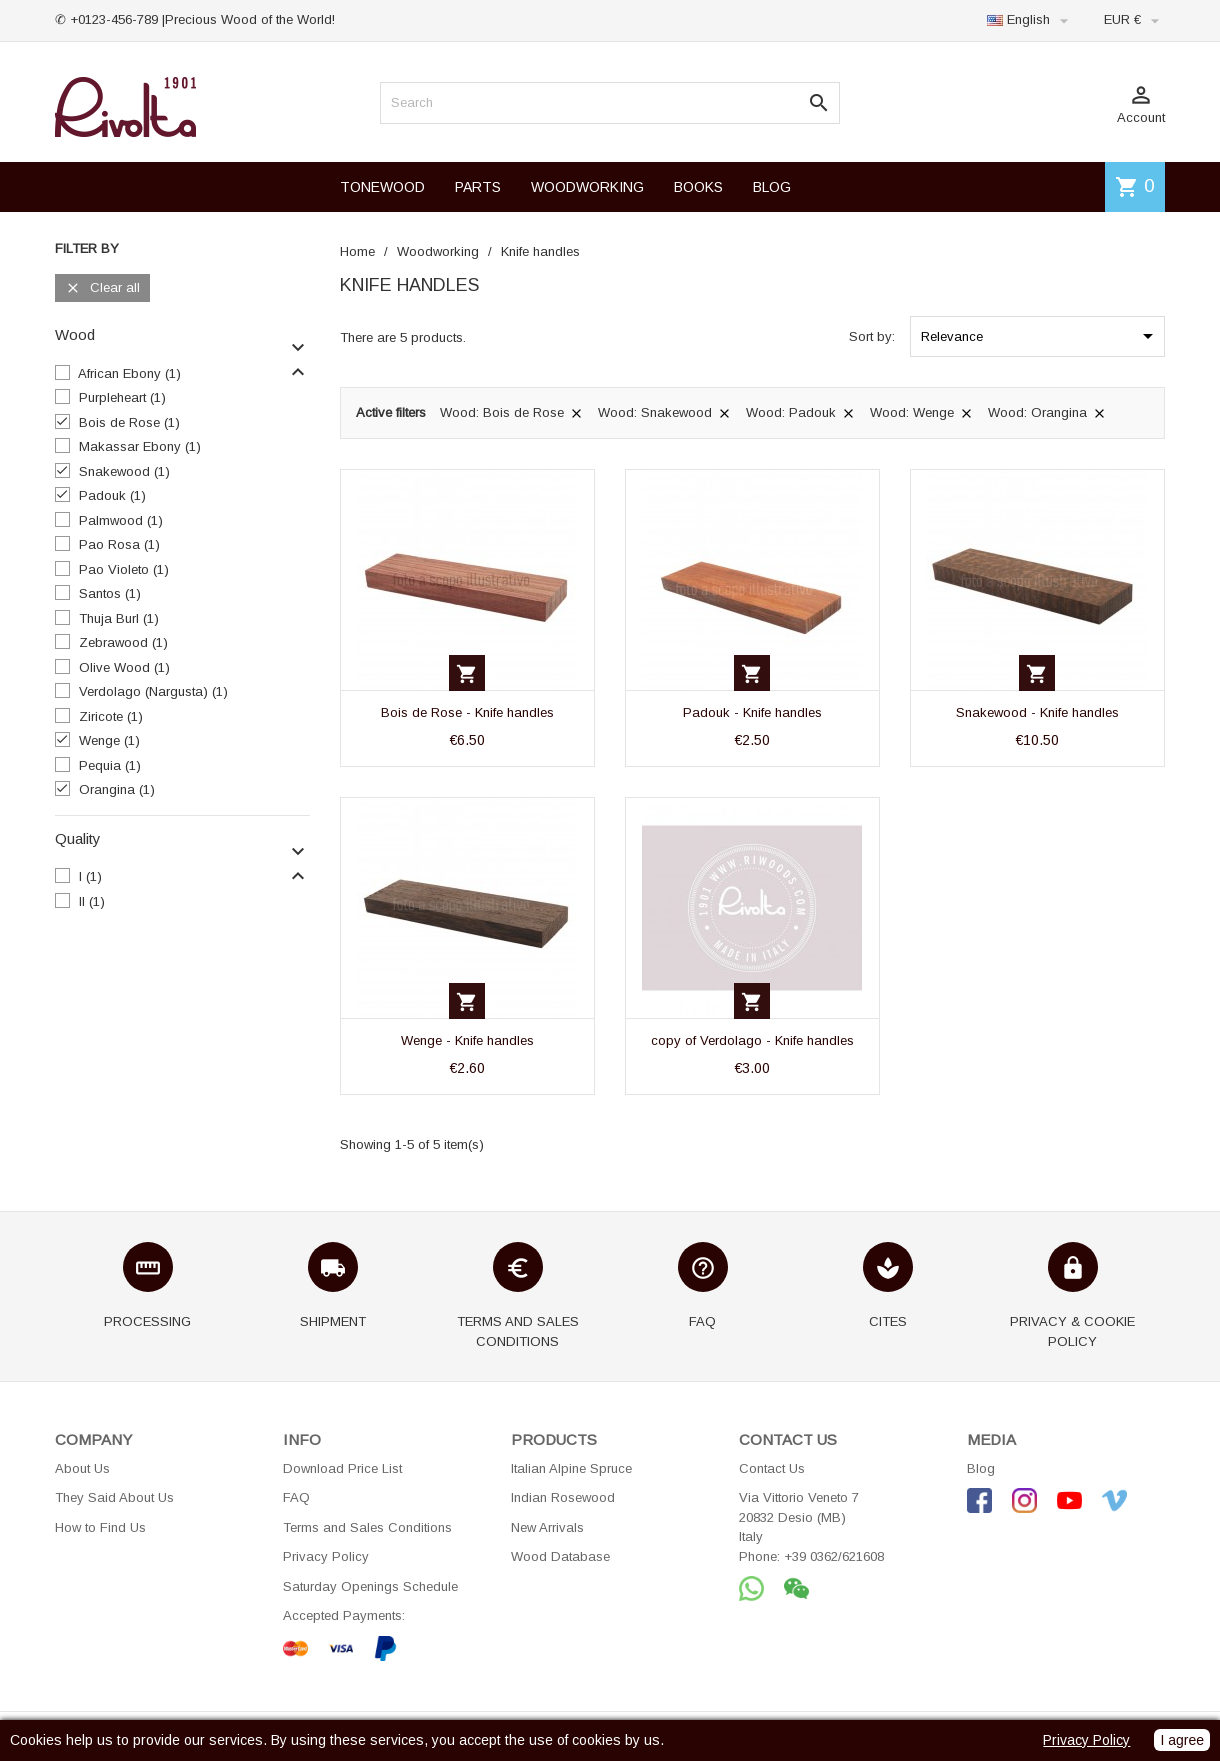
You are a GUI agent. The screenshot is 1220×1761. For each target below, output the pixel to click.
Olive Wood (124, 667)
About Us (82, 1468)
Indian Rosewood (563, 1497)
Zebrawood (123, 642)
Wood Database (560, 1556)
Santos (110, 593)
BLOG (772, 187)
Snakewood (124, 471)
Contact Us (772, 1468)
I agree (1182, 1740)
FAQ (296, 1497)
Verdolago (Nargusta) (153, 691)
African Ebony (129, 373)
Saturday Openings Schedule (370, 1586)
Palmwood (121, 520)
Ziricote (111, 716)
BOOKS (698, 187)
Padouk (112, 495)
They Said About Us (114, 1497)
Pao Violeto (124, 569)
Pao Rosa (119, 544)
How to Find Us (100, 1527)
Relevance (1040, 336)
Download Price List (342, 1468)
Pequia (110, 765)
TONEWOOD (382, 187)
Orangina (117, 789)
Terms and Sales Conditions (367, 1527)
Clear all (102, 288)
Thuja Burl (119, 618)
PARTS (478, 187)
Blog (981, 1468)
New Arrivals (547, 1527)
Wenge (109, 740)
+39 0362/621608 (834, 1556)
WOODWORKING (587, 187)
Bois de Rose (129, 422)
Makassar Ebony (140, 446)
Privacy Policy (326, 1556)
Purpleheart (122, 397)
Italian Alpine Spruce (571, 1468)
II (92, 901)
